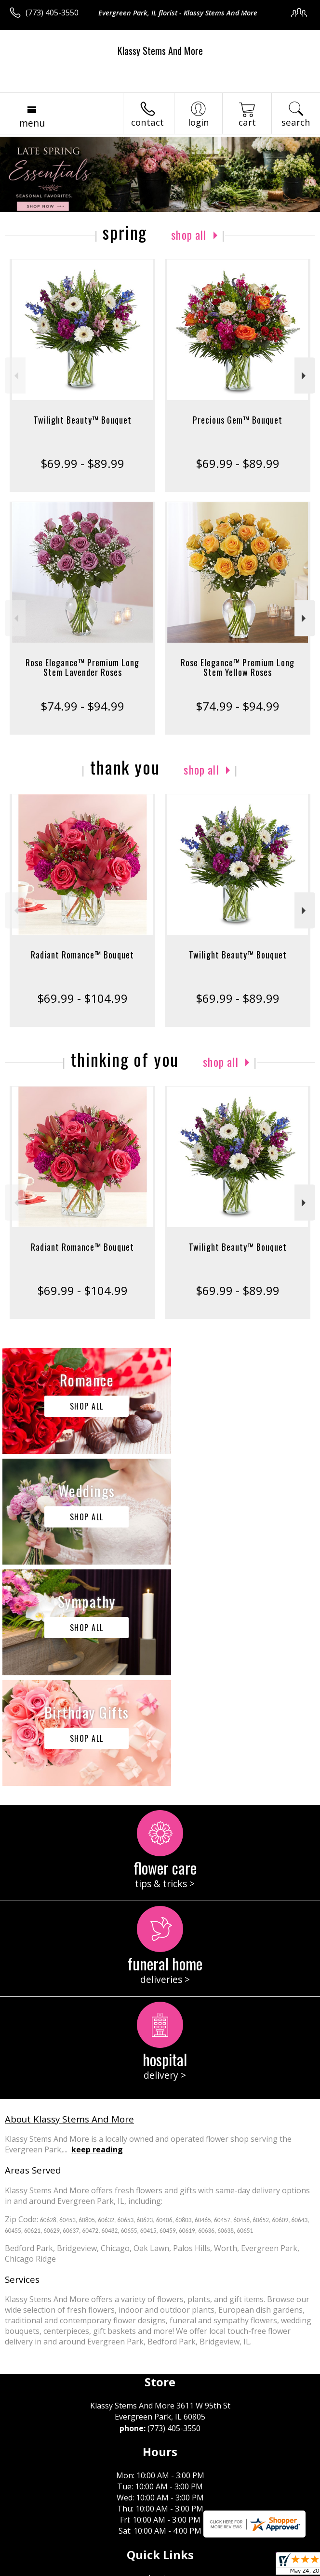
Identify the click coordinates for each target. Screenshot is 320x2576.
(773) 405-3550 (52, 12)
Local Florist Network (160, 2568)
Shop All (189, 234)
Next (304, 376)
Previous (15, 376)
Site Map (220, 2568)
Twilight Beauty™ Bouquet (83, 420)
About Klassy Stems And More (69, 1897)
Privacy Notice (92, 2568)
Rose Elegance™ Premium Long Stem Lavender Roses (82, 667)
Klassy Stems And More (160, 50)
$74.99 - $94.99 (82, 706)
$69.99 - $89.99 (82, 463)
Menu (32, 123)
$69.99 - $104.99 (82, 998)
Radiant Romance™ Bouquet (82, 954)
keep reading (97, 1928)
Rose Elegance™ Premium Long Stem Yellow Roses (237, 667)
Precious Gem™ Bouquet (237, 420)
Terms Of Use (36, 2568)
